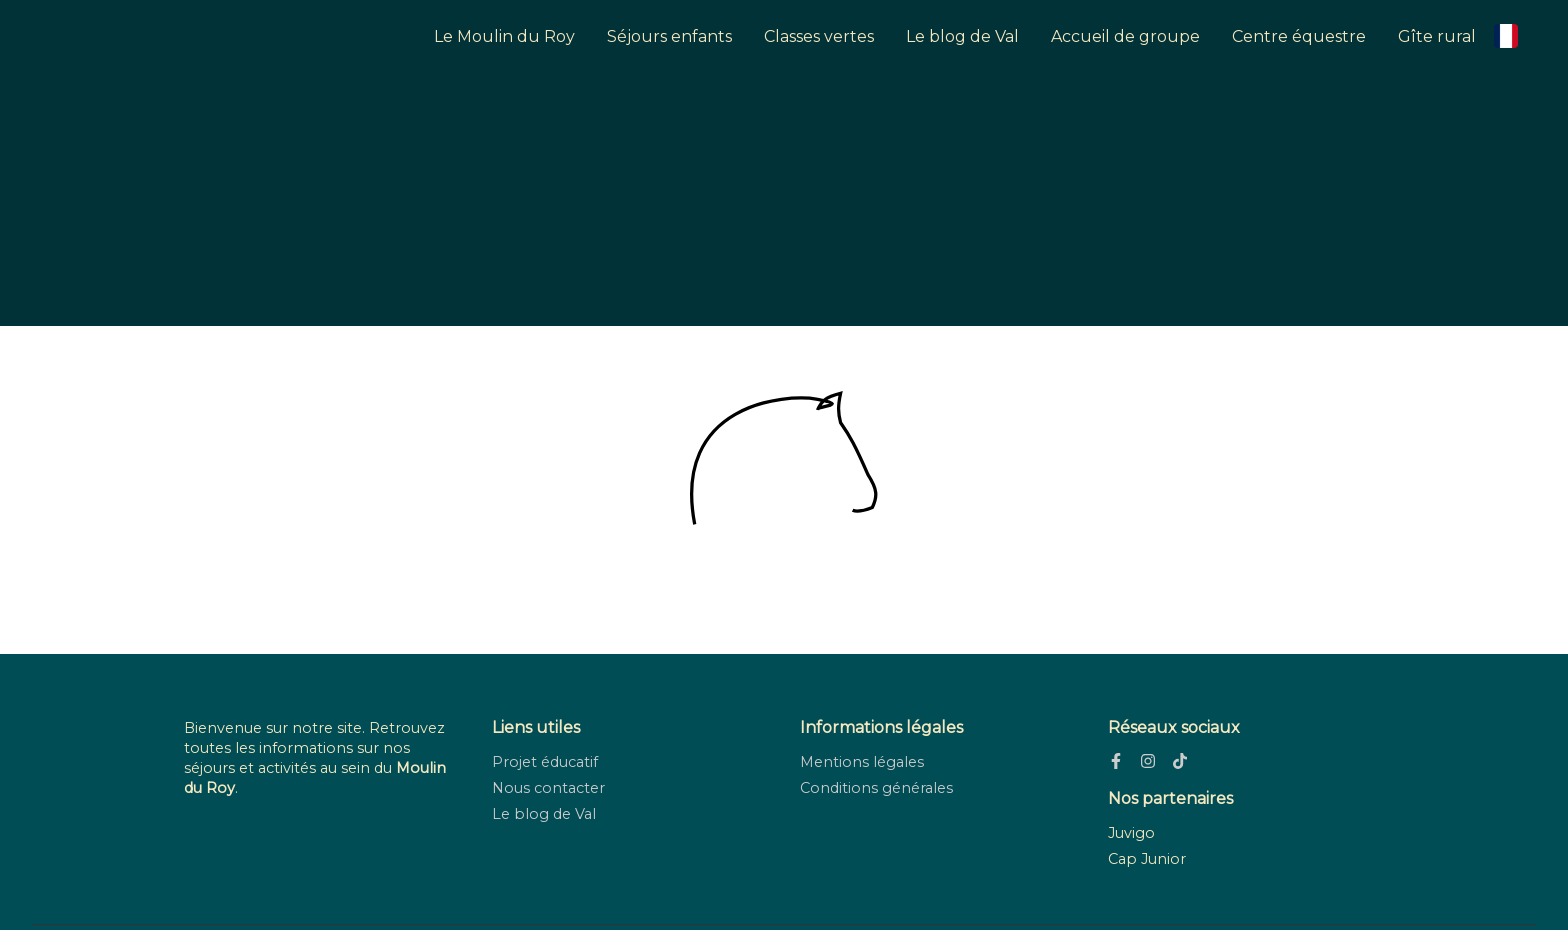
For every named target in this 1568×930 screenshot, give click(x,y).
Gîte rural (1437, 36)
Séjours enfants (669, 36)
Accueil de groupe (1125, 36)
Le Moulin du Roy (504, 36)
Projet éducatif (545, 762)
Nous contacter (548, 788)
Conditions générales (876, 788)
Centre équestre (1299, 36)
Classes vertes (819, 36)
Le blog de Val (962, 36)
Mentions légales (862, 762)
